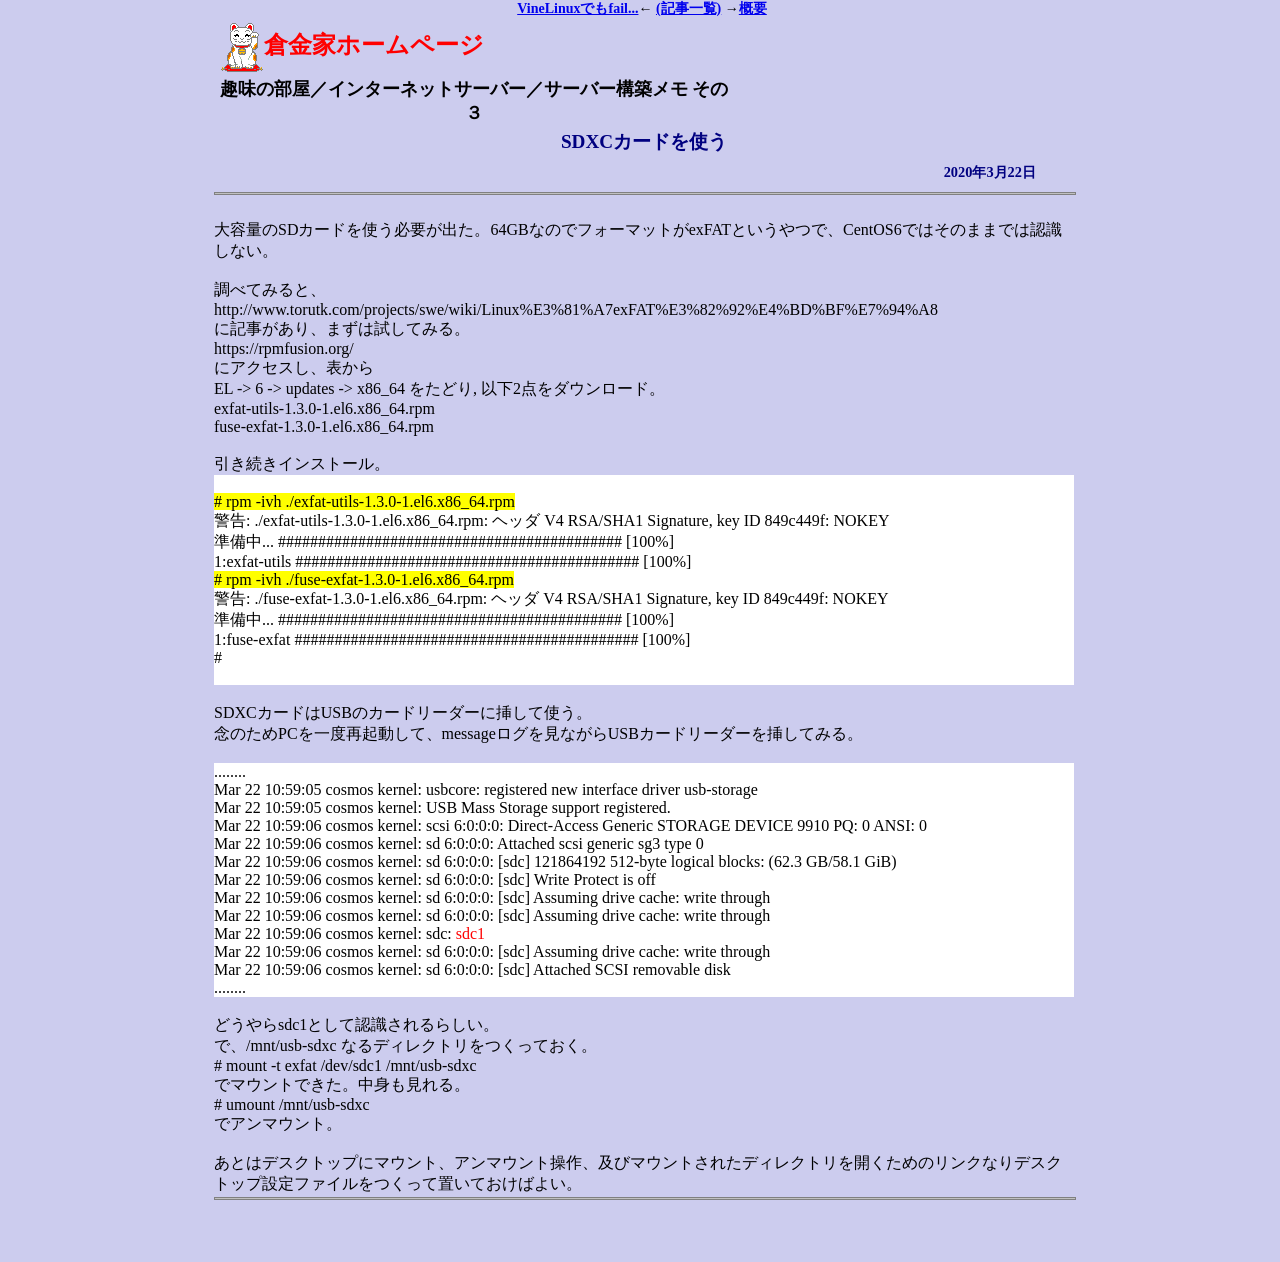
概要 (753, 8)
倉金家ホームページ (352, 45)
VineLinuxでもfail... (577, 8)
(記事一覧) (688, 8)
